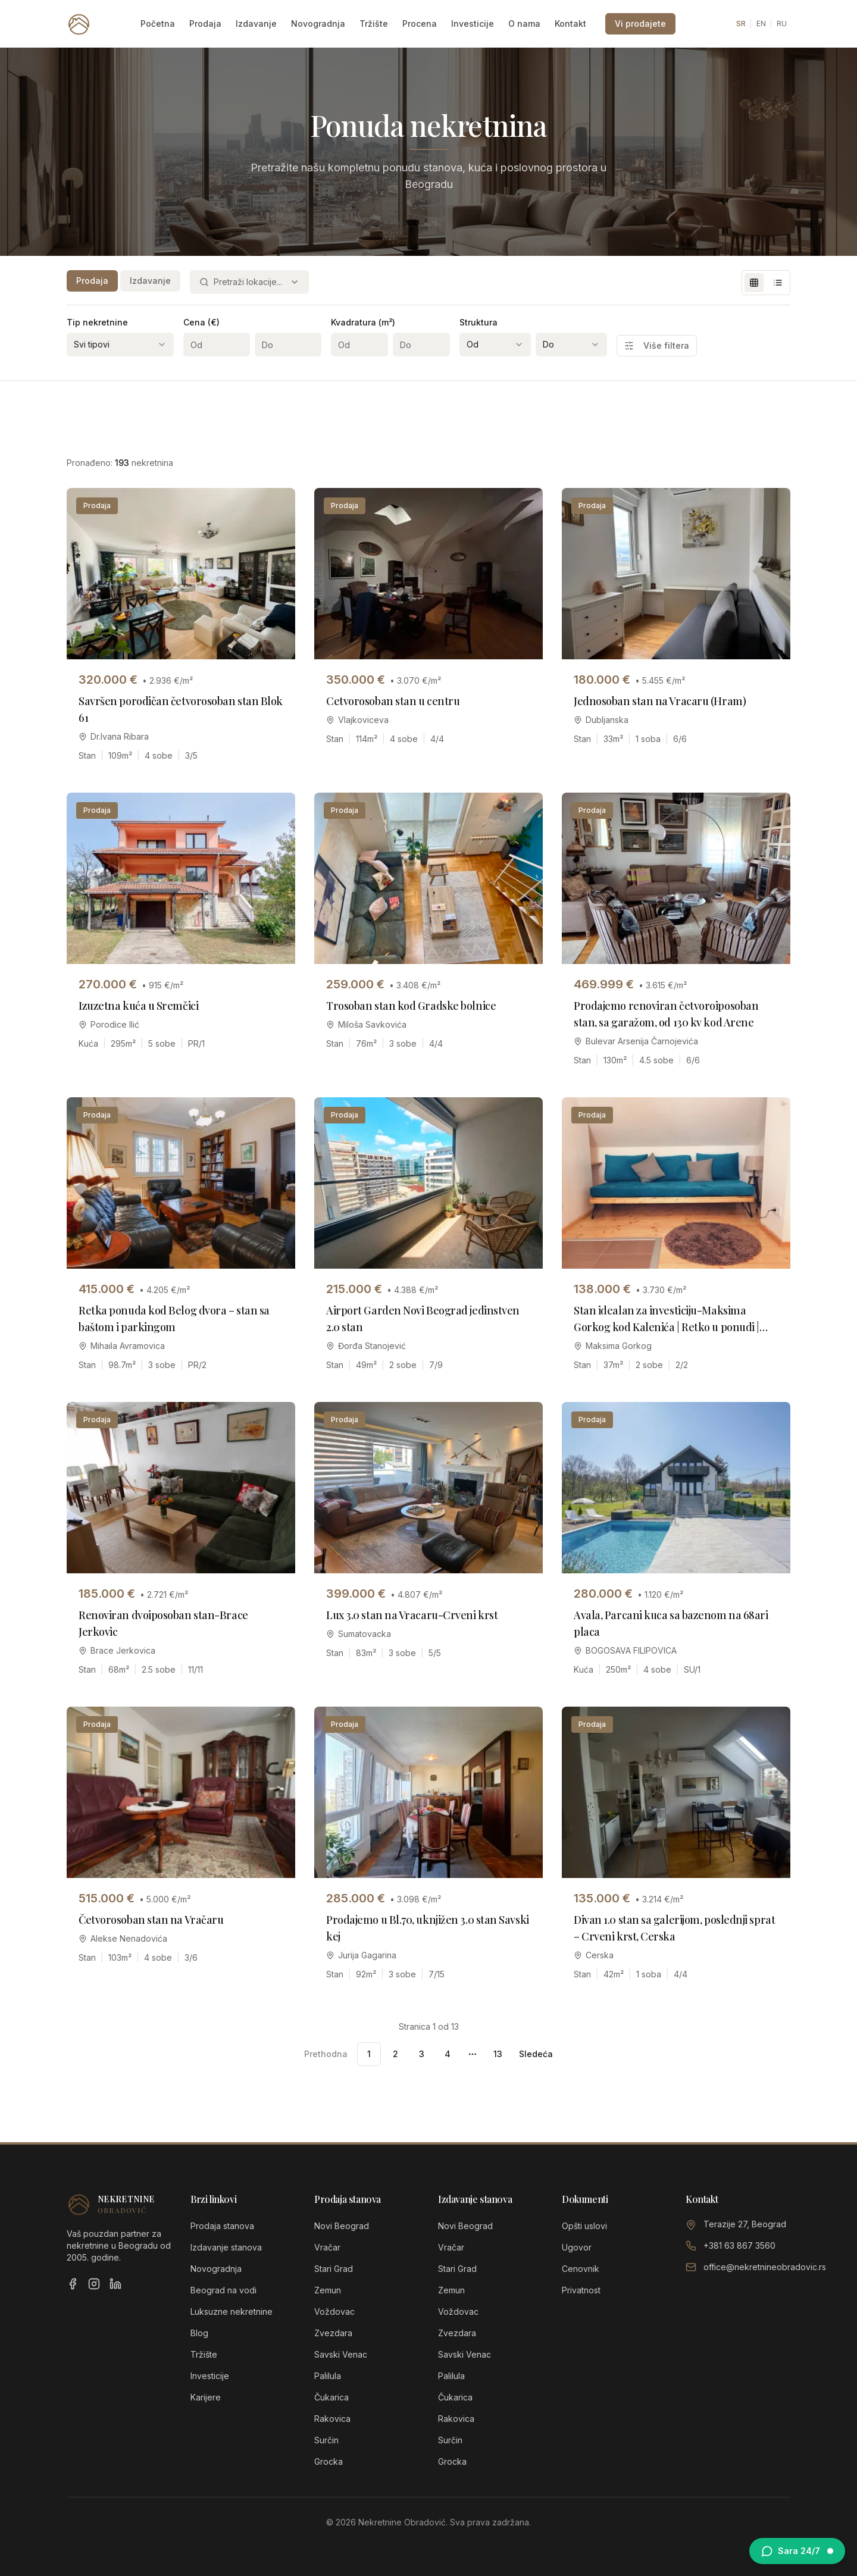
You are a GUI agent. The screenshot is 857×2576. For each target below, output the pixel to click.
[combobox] (249, 282)
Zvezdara (333, 2333)
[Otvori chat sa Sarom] (797, 2551)
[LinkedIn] (115, 2284)
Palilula (327, 2376)
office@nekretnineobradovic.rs (764, 2267)
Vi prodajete (640, 23)
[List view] (777, 282)
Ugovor (577, 2247)
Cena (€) (201, 322)
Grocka (328, 2461)
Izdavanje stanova (226, 2247)
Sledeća (536, 2054)
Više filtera (656, 345)
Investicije (472, 23)
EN (761, 23)
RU (782, 23)
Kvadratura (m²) (363, 322)
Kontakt (570, 23)
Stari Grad (333, 2269)
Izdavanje (256, 23)
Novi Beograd (341, 2226)
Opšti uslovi (584, 2226)
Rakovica (332, 2419)
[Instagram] (94, 2284)
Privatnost (581, 2290)
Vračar (327, 2247)
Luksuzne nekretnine (231, 2311)
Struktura (478, 322)
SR (741, 23)
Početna (157, 23)
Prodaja (205, 23)
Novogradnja (318, 23)
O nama (524, 23)
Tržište (373, 23)
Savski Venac (340, 2354)
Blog (199, 2333)
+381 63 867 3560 (739, 2245)
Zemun (327, 2290)
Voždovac (334, 2311)
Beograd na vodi (223, 2290)
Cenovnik (580, 2269)
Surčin (326, 2440)
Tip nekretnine (97, 322)
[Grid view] (754, 282)
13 (497, 2054)
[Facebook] (73, 2284)
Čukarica (331, 2397)
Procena (419, 23)
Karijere (205, 2397)
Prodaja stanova (222, 2226)
